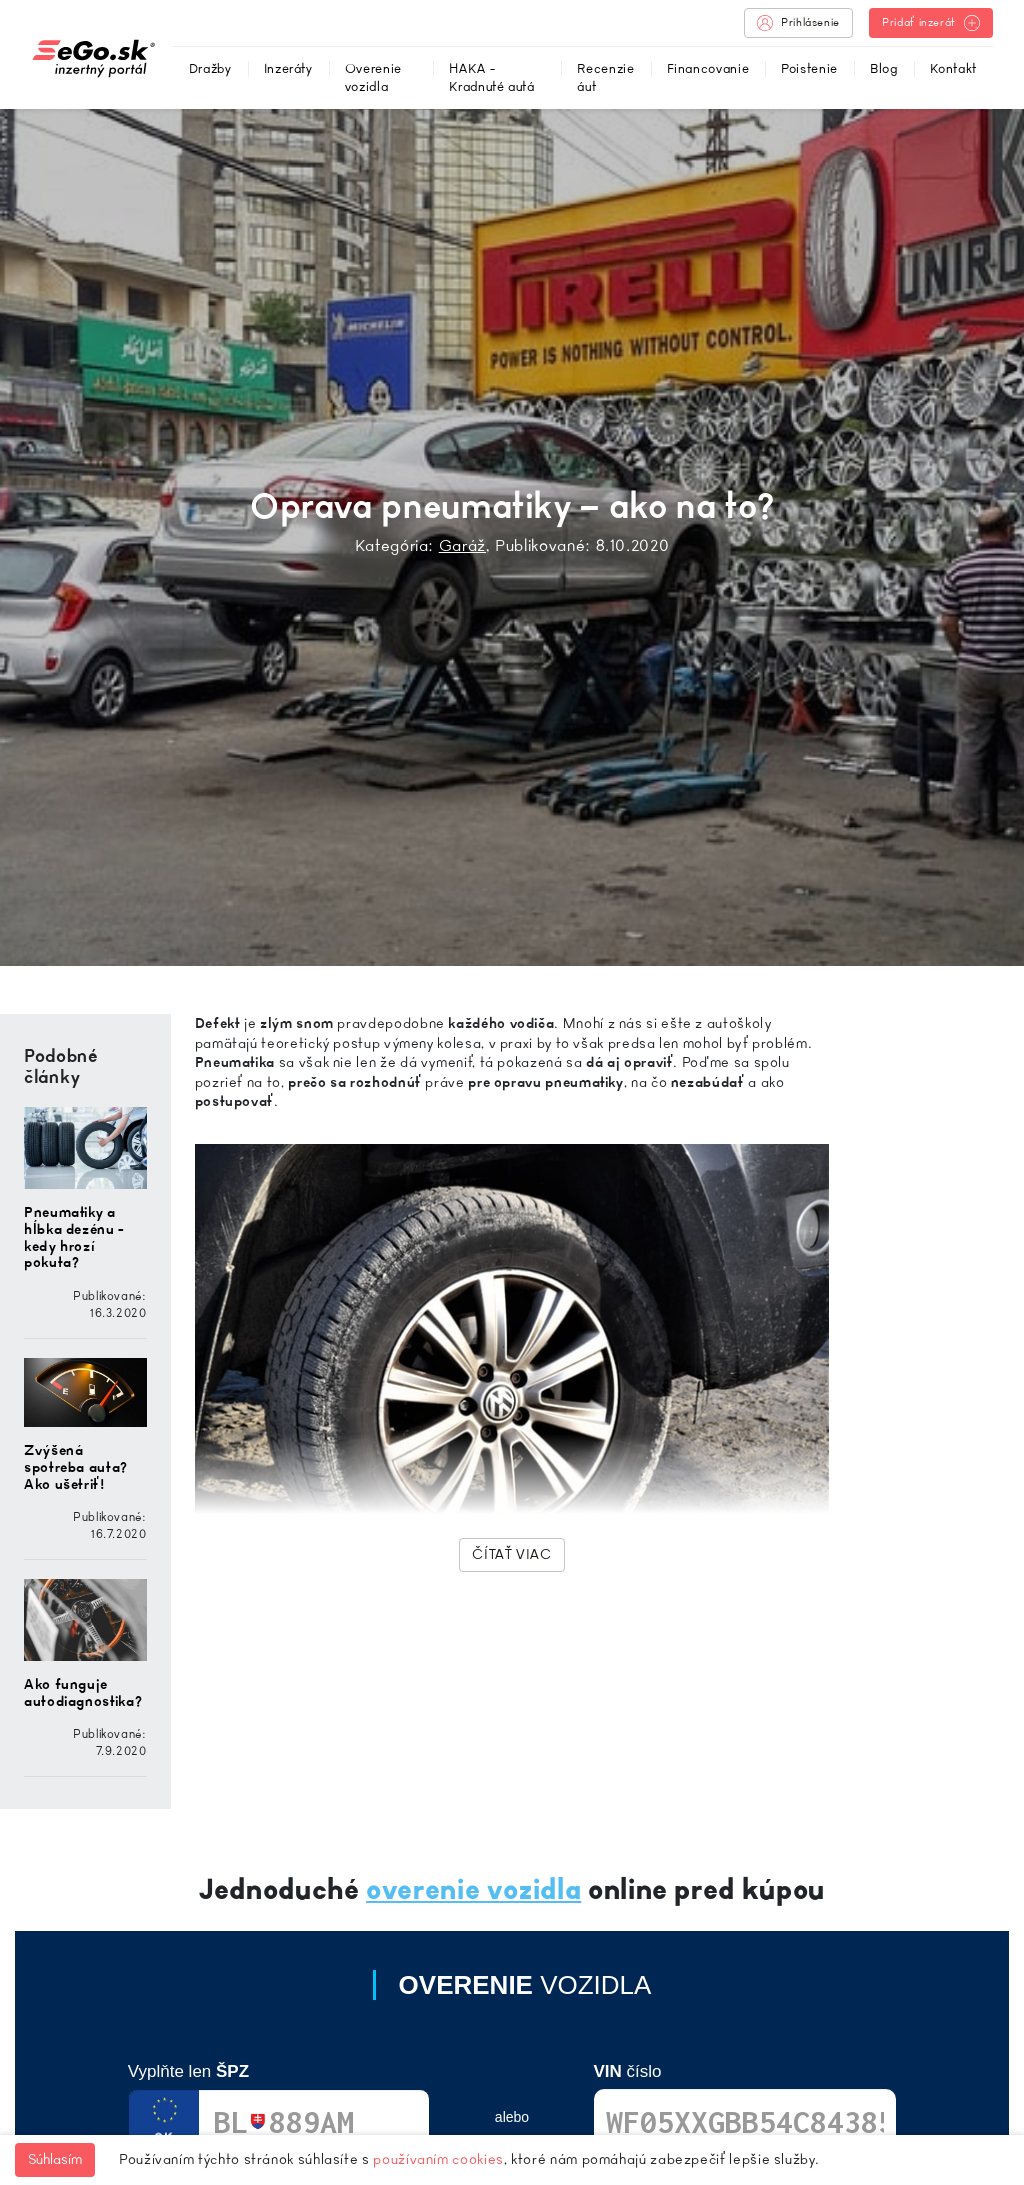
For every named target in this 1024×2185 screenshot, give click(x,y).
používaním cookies (438, 2159)
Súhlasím (55, 2159)
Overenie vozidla (373, 77)
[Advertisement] (938, 1314)
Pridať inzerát (931, 23)
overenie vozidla (473, 1889)
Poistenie (809, 68)
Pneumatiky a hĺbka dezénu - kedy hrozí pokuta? (74, 1237)
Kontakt (953, 68)
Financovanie (708, 68)
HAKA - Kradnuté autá (491, 77)
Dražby (210, 68)
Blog (884, 68)
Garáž (462, 545)
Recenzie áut (605, 77)
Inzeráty (288, 68)
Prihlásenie (798, 23)
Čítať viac (511, 1554)
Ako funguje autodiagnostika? (83, 1693)
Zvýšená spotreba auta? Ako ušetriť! (76, 1467)
